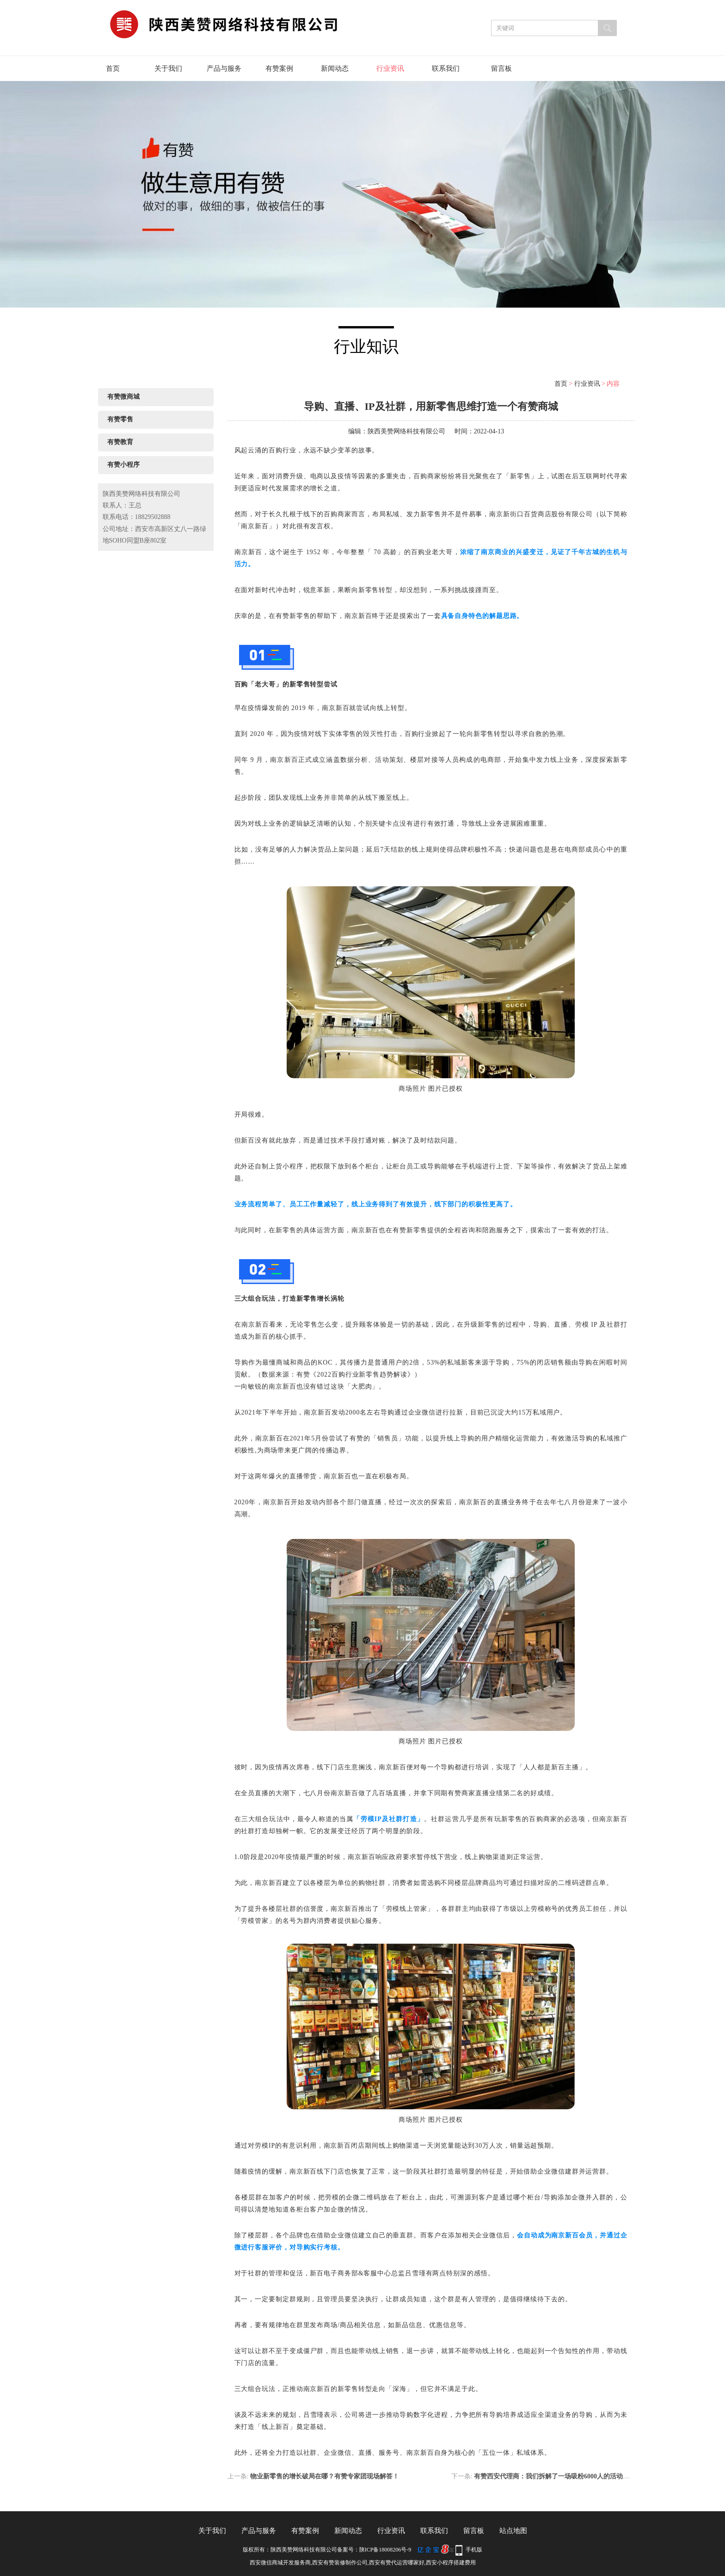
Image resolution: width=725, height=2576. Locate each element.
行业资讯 (390, 68)
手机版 (474, 2549)
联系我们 (446, 68)
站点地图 (513, 2530)
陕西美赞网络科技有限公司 (406, 431)
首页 (113, 68)
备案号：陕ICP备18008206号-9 (374, 2549)
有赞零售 (120, 419)
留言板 (501, 68)
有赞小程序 (123, 464)
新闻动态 (335, 68)
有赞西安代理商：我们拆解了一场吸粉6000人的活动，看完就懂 (564, 2476)
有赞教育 (120, 442)
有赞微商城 (123, 396)
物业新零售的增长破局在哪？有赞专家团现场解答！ (324, 2476)
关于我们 (168, 68)
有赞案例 (279, 68)
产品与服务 (224, 68)
